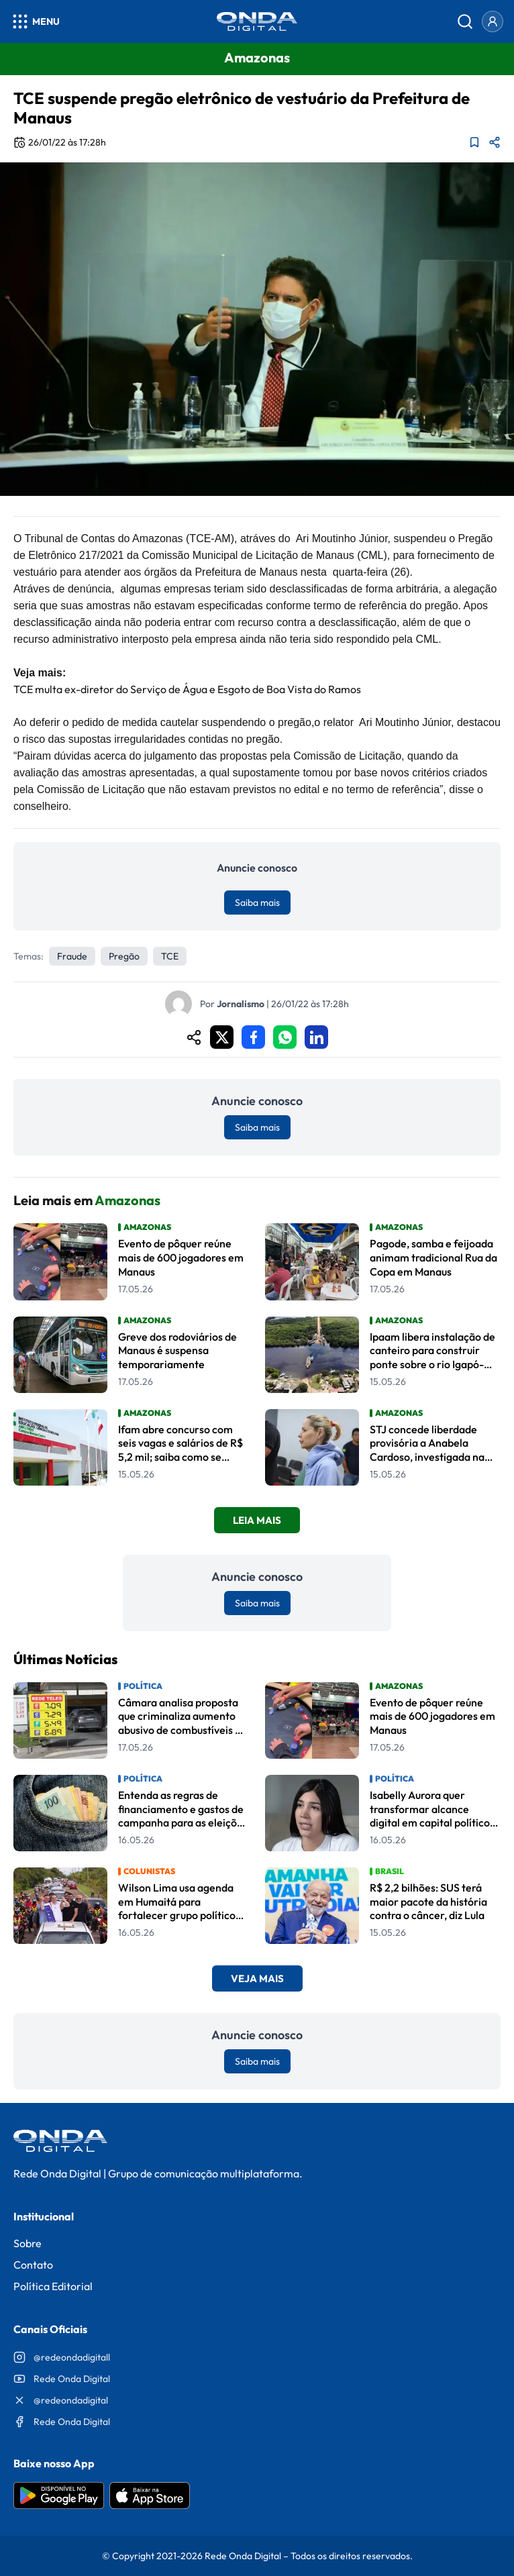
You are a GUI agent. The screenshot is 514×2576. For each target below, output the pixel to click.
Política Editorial (53, 2286)
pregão (124, 956)
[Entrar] (492, 21)
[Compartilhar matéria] (495, 142)
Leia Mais (257, 1520)
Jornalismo (240, 1004)
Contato (33, 2264)
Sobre (27, 2243)
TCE (169, 956)
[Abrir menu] (35, 21)
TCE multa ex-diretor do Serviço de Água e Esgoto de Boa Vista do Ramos (187, 689)
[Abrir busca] (465, 21)
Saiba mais (257, 902)
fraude (72, 956)
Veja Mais (257, 1978)
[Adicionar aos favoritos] (474, 142)
